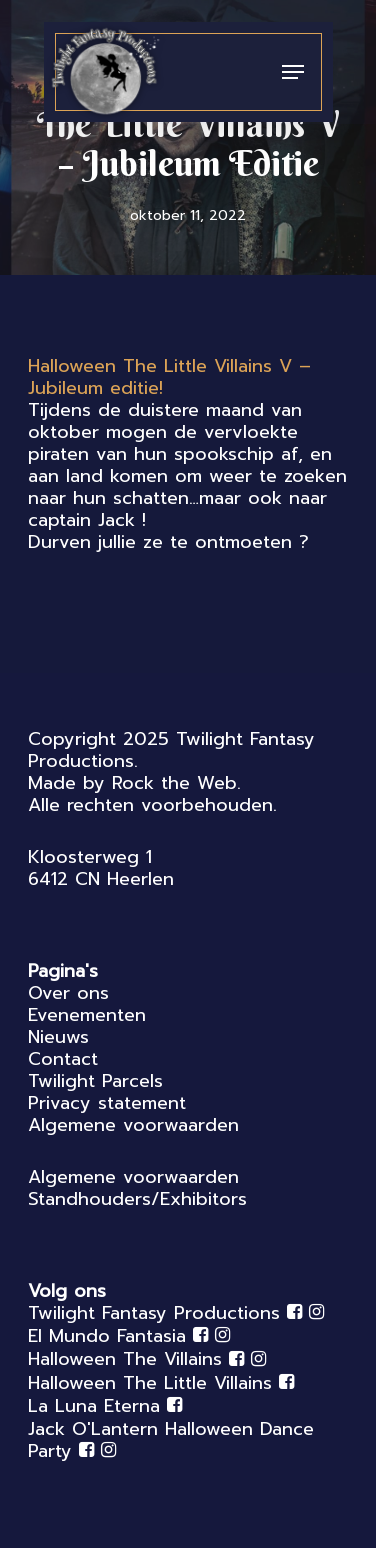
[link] (169, 377)
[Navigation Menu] (293, 72)
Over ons (68, 993)
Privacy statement (107, 1103)
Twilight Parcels (95, 1081)
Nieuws (58, 1037)
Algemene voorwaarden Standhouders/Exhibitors (137, 1188)
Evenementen (87, 1015)
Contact (63, 1059)
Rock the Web (174, 783)
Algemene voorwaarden (133, 1125)
